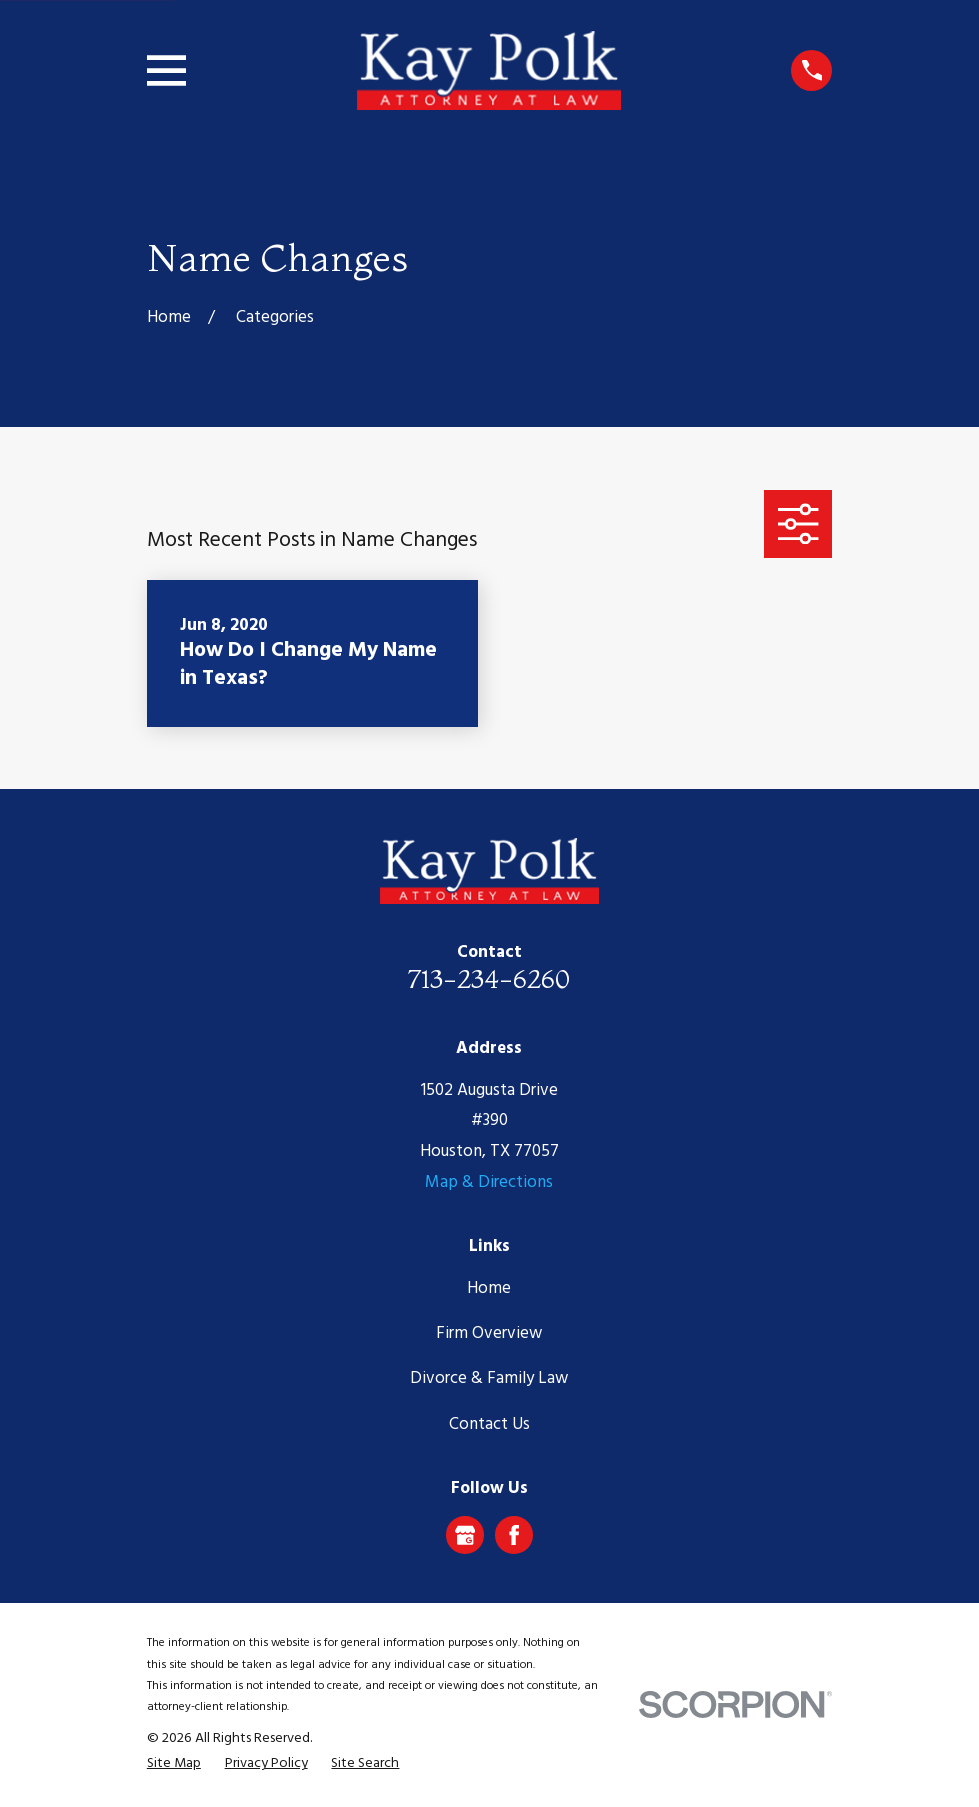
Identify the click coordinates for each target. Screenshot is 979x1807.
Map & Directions (489, 1182)
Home (489, 1288)
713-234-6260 (489, 978)
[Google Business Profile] (465, 1535)
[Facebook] (514, 1535)
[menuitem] (174, 1764)
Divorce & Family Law (489, 1378)
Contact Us (489, 1424)
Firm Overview (489, 1333)
